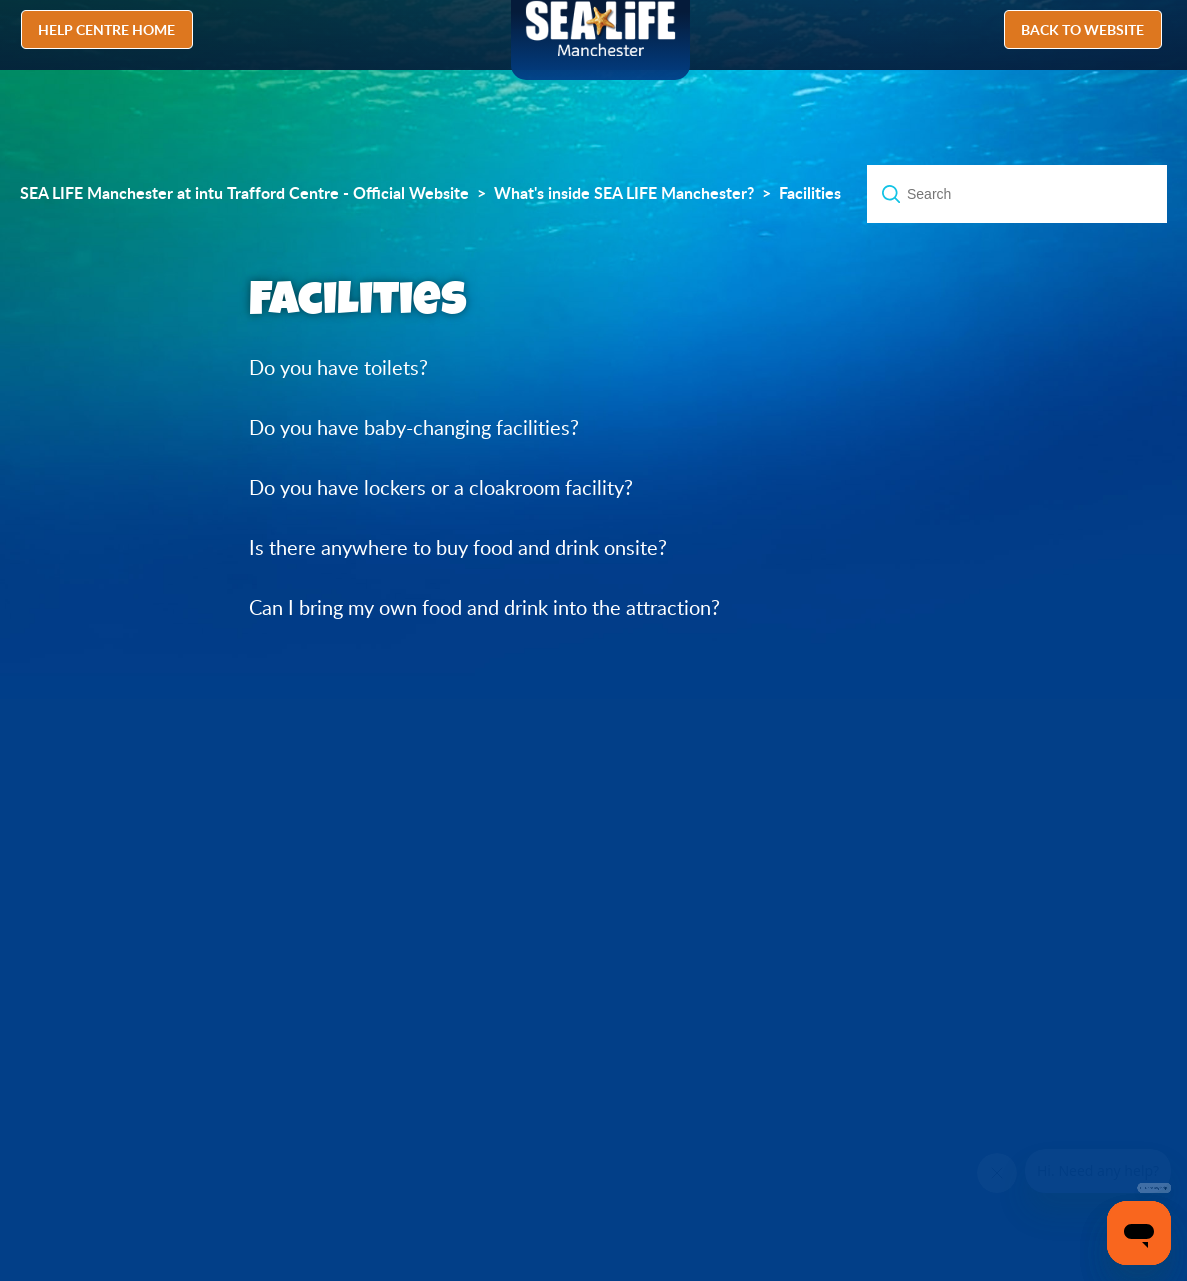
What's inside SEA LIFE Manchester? (624, 193)
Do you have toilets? (338, 367)
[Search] (1017, 194)
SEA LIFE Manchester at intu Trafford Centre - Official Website (244, 193)
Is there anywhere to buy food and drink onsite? (458, 547)
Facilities (810, 193)
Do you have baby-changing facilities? (414, 427)
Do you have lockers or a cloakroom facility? (441, 487)
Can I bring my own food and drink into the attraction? (484, 607)
